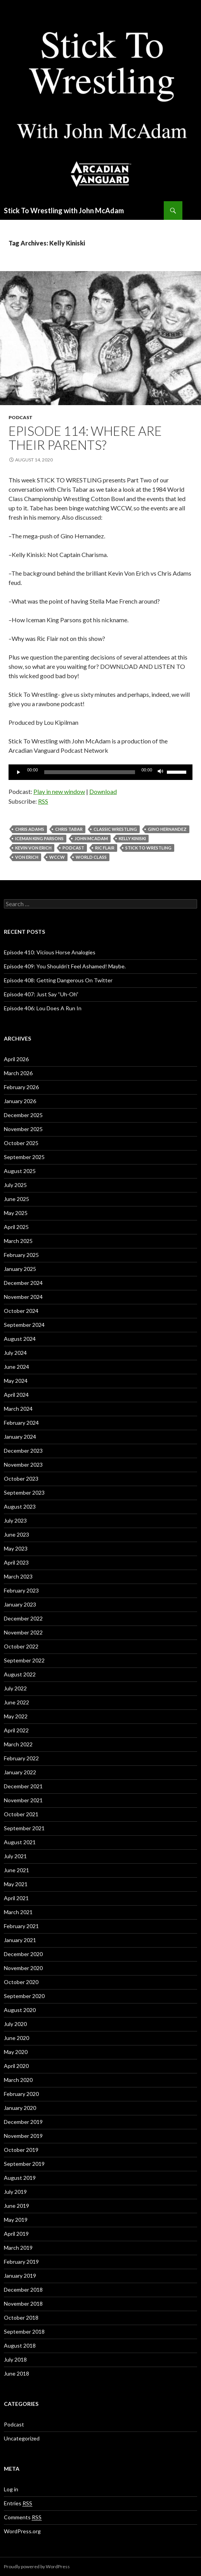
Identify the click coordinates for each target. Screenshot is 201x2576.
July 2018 (15, 2359)
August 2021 (20, 1842)
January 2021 (20, 1940)
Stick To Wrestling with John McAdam (64, 210)
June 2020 (16, 2038)
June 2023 (16, 1534)
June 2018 (16, 2373)
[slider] (89, 772)
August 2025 (20, 1171)
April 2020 (16, 2066)
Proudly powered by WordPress (37, 2566)
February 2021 (21, 1926)
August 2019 (20, 2177)
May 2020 (16, 2052)
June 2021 (16, 1870)
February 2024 (21, 1422)
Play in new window (59, 791)
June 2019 (16, 2205)
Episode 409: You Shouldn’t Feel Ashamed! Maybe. (65, 966)
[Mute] (161, 772)
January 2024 (20, 1436)
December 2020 (23, 1954)
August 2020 (20, 2010)
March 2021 (18, 1912)
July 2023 (15, 1520)
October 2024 (21, 1310)
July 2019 (15, 2191)
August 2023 (20, 1506)
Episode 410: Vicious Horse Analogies (49, 952)
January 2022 (20, 1772)
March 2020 (18, 2079)
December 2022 (23, 1618)
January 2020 (20, 2107)
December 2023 (23, 1450)
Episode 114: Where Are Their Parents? (85, 438)
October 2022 (21, 1646)
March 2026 (18, 1073)
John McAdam (91, 838)
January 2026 (20, 1101)
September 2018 (24, 2331)
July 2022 (15, 1688)
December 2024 (23, 1282)
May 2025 (16, 1213)
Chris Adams (29, 829)
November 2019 (23, 2135)
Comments (23, 2517)
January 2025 (20, 1268)
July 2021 (15, 1856)
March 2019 (18, 2247)
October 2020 (21, 1982)
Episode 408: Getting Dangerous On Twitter (58, 980)
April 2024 (16, 1394)
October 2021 (21, 1814)
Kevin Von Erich (33, 847)
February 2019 (21, 2261)
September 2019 (24, 2163)
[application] (100, 772)
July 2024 (15, 1352)
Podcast (21, 417)
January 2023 (20, 1604)
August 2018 (20, 2345)
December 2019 (23, 2121)
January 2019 (20, 2275)
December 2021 (23, 1786)
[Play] (19, 772)
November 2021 (23, 1800)
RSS (43, 801)
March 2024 (18, 1408)
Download (103, 791)
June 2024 (16, 1366)
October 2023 (21, 1478)
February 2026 (21, 1087)
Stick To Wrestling (148, 847)
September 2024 (24, 1324)
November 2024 (23, 1296)
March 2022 (18, 1744)
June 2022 (16, 1702)
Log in (11, 2489)
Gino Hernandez (167, 829)
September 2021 (24, 1828)
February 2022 (21, 1758)
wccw (57, 857)
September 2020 (24, 1996)
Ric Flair (104, 847)
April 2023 (16, 1562)
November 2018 (23, 2303)
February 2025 (21, 1254)
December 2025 (23, 1115)
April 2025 (16, 1227)
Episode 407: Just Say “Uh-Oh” (41, 994)
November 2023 (23, 1464)
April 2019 (16, 2233)
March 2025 (18, 1241)
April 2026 (16, 1059)
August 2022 (20, 1674)
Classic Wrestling (115, 829)
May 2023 (16, 1548)
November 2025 (23, 1129)
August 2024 (20, 1338)
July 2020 (15, 2024)
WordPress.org (22, 2531)
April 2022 (16, 1730)
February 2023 (21, 1590)
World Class (91, 857)
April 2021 (16, 1898)
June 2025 (16, 1199)
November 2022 (23, 1632)
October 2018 (21, 2317)
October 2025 (21, 1143)
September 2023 (24, 1492)
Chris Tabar (69, 829)
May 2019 (16, 2219)
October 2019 (21, 2149)
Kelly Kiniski (132, 838)
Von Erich (26, 857)
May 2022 (16, 1716)
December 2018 (23, 2289)
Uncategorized (22, 2438)
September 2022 (24, 1660)
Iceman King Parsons (39, 838)
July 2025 (15, 1185)
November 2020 (23, 1968)
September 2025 (24, 1157)
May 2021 (16, 1884)
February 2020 (21, 2093)
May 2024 (16, 1380)
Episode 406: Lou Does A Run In (42, 1008)
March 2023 (18, 1576)
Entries (18, 2503)
